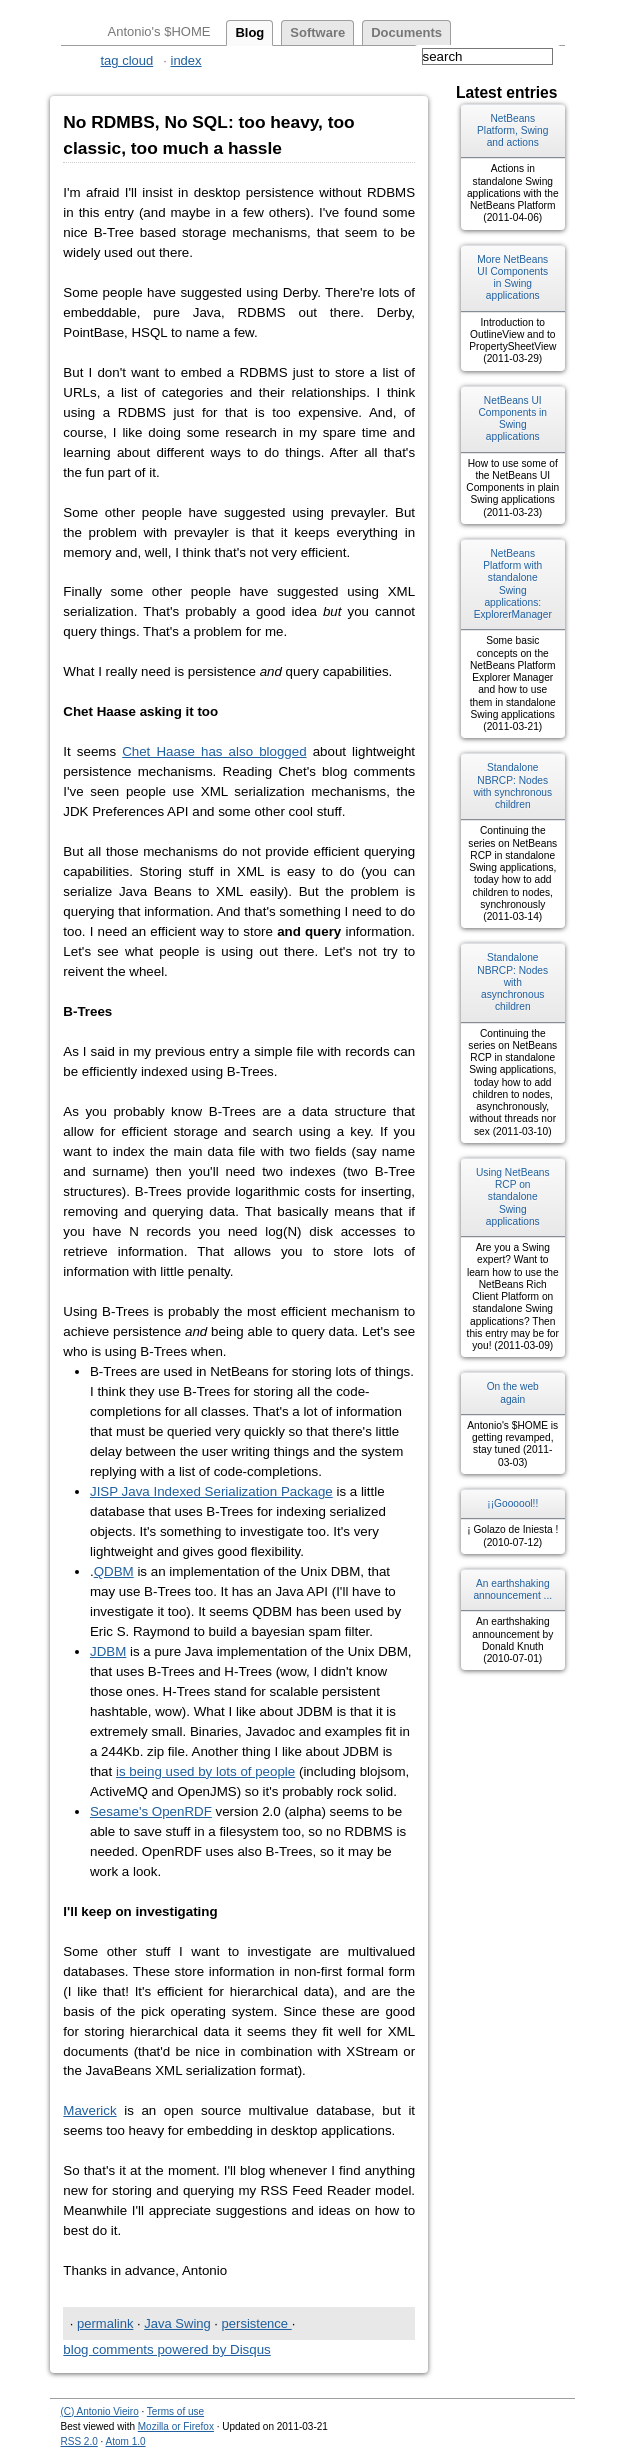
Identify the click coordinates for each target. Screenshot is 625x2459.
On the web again (513, 1392)
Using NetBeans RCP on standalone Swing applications (513, 1197)
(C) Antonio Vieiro (100, 2411)
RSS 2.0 (79, 2441)
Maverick (89, 2110)
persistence (257, 2323)
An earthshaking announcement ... (512, 1589)
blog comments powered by (166, 2349)
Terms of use (175, 2411)
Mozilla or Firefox (176, 2426)
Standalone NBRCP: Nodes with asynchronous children (512, 982)
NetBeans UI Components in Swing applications (512, 419)
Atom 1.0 (126, 2441)
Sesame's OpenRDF (151, 1811)
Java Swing (177, 2323)
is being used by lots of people (205, 1771)
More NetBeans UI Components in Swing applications (512, 278)
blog (249, 32)
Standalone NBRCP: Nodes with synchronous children (512, 786)
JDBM (108, 1651)
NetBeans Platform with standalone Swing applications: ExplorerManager (513, 584)
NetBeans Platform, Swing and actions (512, 130)
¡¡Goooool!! (512, 1503)
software (317, 32)
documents (406, 32)
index (186, 60)
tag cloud (127, 60)
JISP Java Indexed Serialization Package (211, 1491)
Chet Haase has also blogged (214, 751)
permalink (105, 2323)
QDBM (114, 1571)
